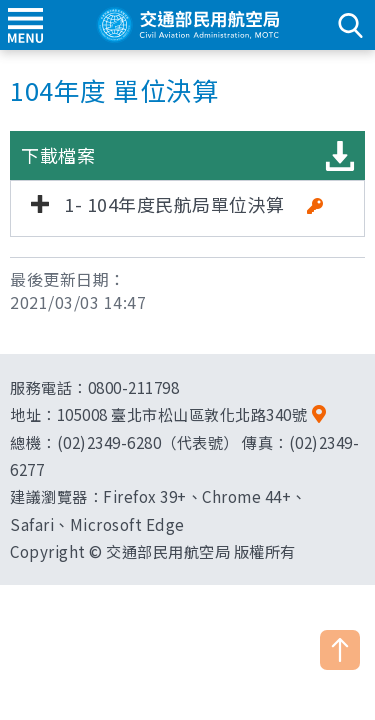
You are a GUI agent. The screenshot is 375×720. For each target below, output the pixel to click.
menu (25, 25)
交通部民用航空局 (188, 25)
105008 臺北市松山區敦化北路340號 (182, 414)
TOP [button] (340, 650)
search (350, 25)
